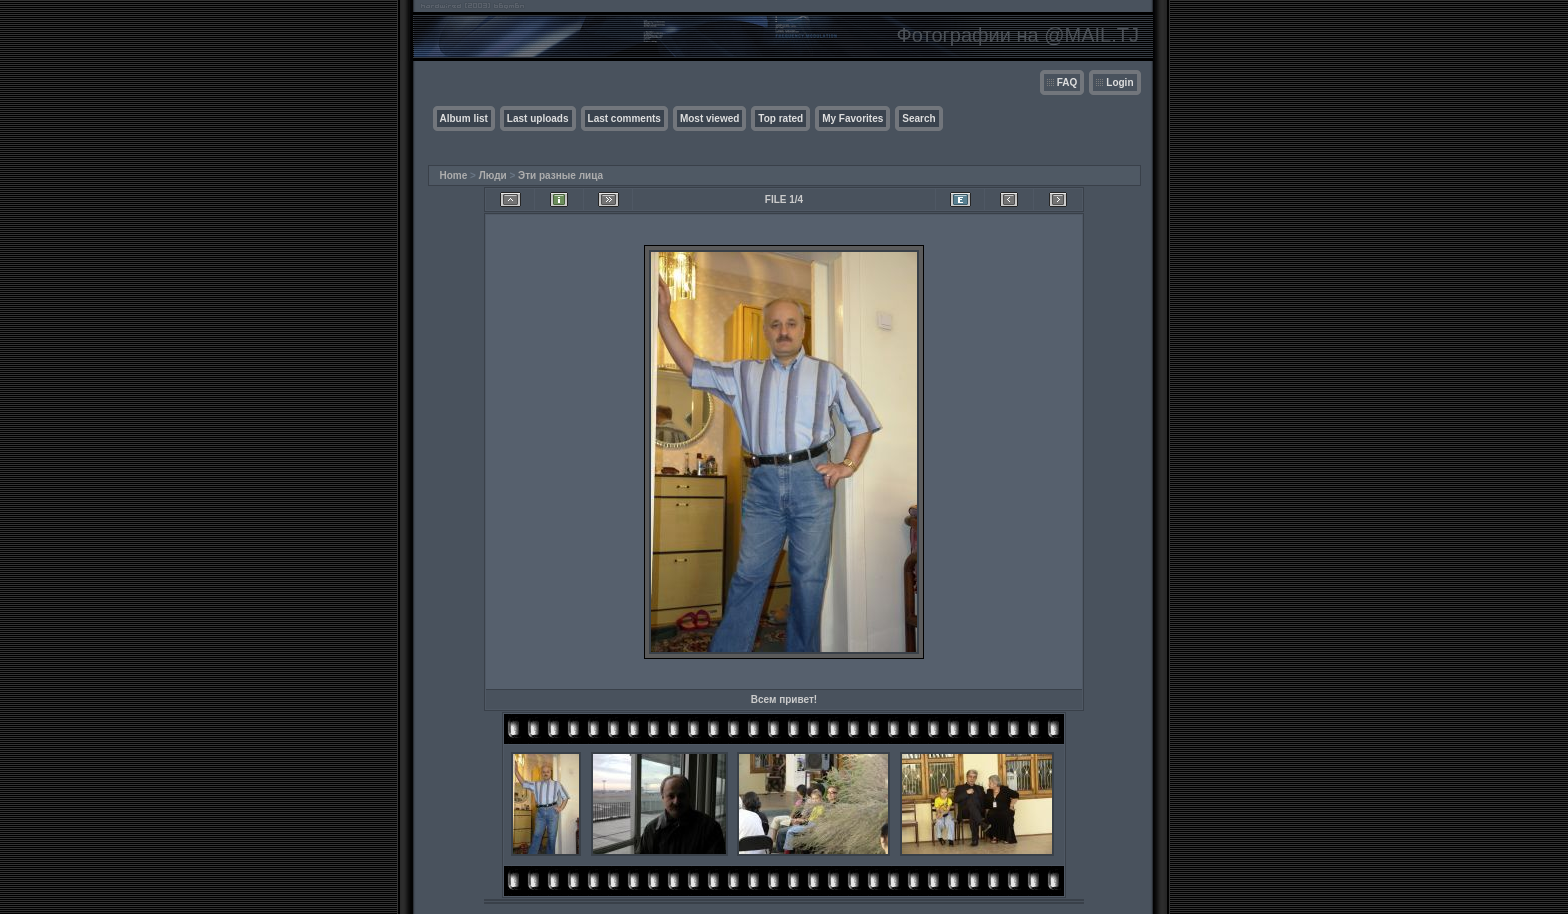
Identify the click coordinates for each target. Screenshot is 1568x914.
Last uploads (538, 118)
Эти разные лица (560, 175)
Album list (464, 118)
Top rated (780, 118)
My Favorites (852, 118)
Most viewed (709, 118)
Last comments (624, 118)
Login (1119, 82)
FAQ (1067, 82)
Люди (493, 175)
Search (918, 118)
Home (454, 175)
